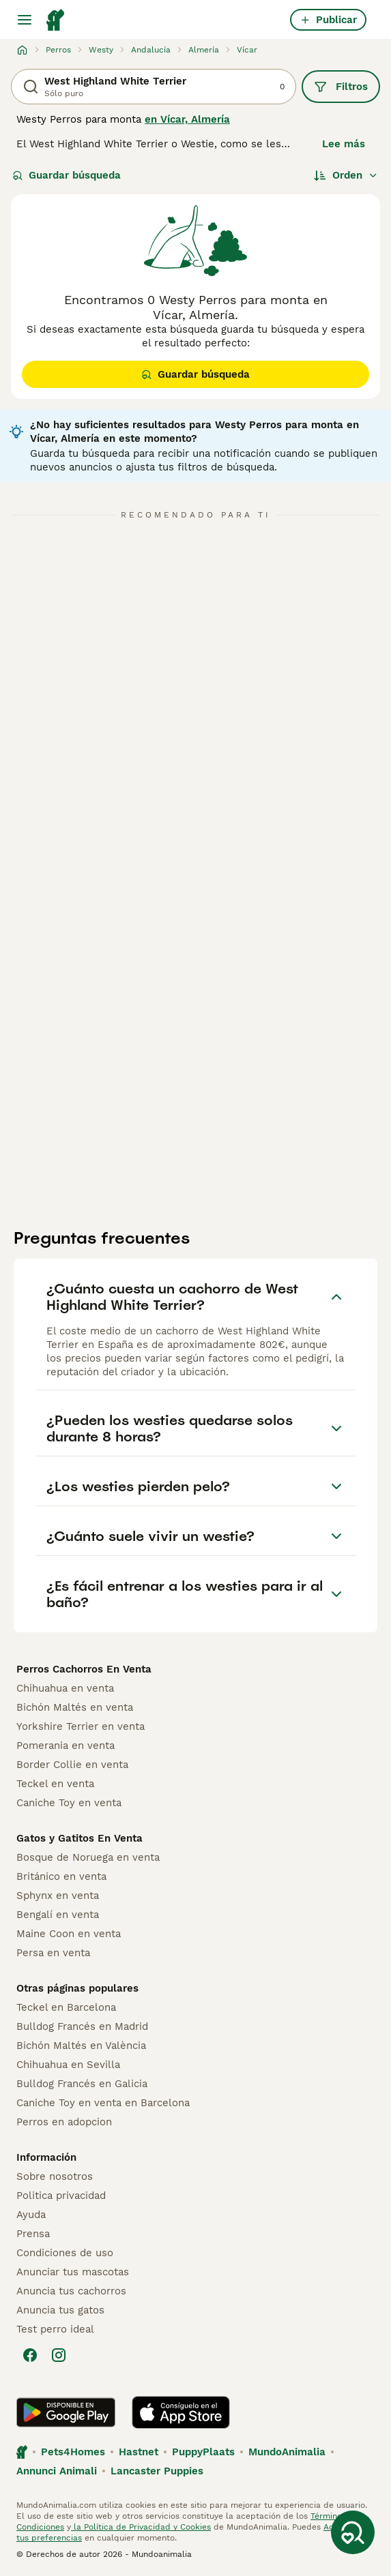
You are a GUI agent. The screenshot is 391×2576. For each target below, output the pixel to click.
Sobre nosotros (54, 2176)
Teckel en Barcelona (66, 2007)
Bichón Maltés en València (81, 2045)
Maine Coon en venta (68, 1934)
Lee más (343, 144)
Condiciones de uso (64, 2253)
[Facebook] (30, 2355)
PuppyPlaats (203, 2452)
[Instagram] (58, 2355)
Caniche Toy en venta (68, 1803)
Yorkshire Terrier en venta (80, 1726)
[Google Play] (65, 2412)
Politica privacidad (61, 2195)
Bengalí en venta (57, 1914)
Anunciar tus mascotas (72, 2272)
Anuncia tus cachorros (71, 2291)
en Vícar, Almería (187, 119)
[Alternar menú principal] (24, 19)
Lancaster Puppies (157, 2471)
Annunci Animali (56, 2471)
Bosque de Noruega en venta (88, 1857)
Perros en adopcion (64, 2122)
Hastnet (138, 2452)
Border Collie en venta (72, 1764)
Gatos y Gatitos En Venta (79, 1838)
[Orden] (346, 175)
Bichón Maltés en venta (74, 1707)
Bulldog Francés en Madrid (82, 2026)
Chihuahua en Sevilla (68, 2064)
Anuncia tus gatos (60, 2310)
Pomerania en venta (65, 1745)
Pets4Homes (73, 2452)
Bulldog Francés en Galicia (81, 2084)
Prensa (33, 2234)
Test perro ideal (55, 2329)
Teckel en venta (55, 1784)
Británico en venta (61, 1876)
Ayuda (31, 2214)
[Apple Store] (180, 2412)
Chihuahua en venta (65, 1688)
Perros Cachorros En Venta (83, 1669)
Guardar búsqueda (66, 175)
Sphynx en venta (57, 1895)
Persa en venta (53, 1953)
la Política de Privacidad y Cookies (141, 2527)
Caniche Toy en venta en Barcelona (103, 2103)
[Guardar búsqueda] (353, 2532)
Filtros (341, 86)
